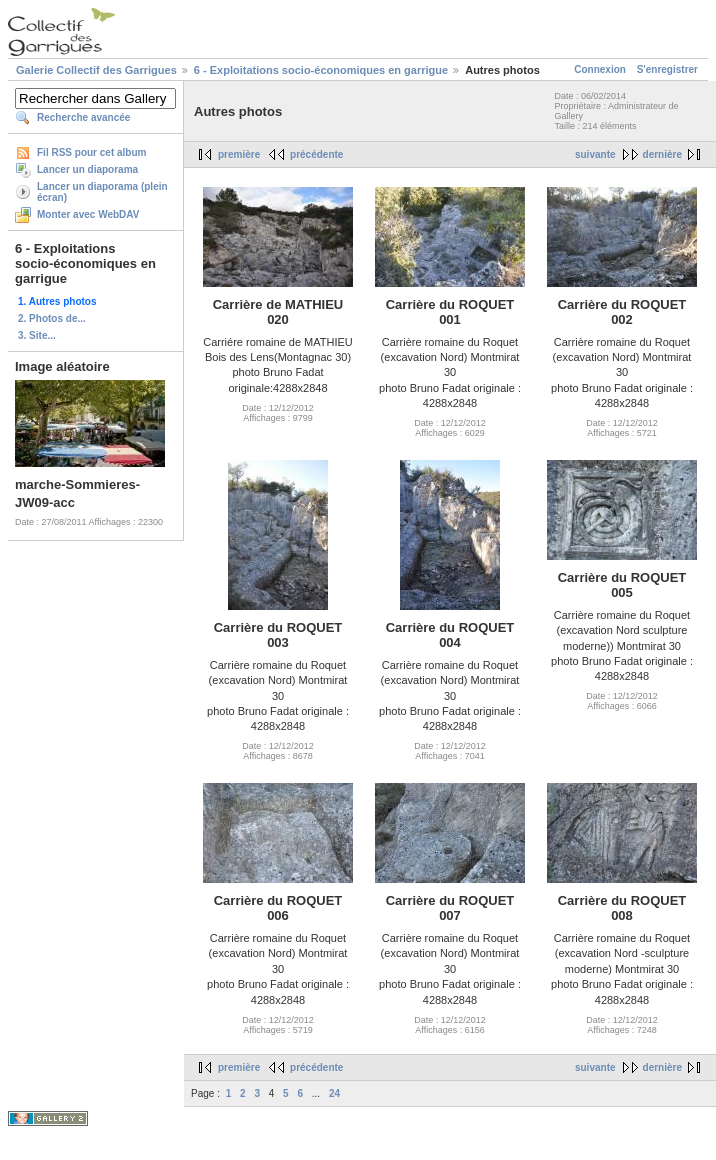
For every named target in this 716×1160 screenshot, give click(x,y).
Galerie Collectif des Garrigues (96, 70)
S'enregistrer (667, 69)
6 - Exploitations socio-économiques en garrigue (321, 70)
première (239, 154)
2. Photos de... (52, 318)
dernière (662, 154)
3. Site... (37, 335)
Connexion (600, 69)
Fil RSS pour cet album (91, 152)
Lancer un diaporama (87, 169)
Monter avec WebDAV (88, 214)
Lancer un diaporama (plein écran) (102, 192)
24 (334, 1093)
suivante (595, 154)
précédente (316, 154)
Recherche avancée (83, 117)
